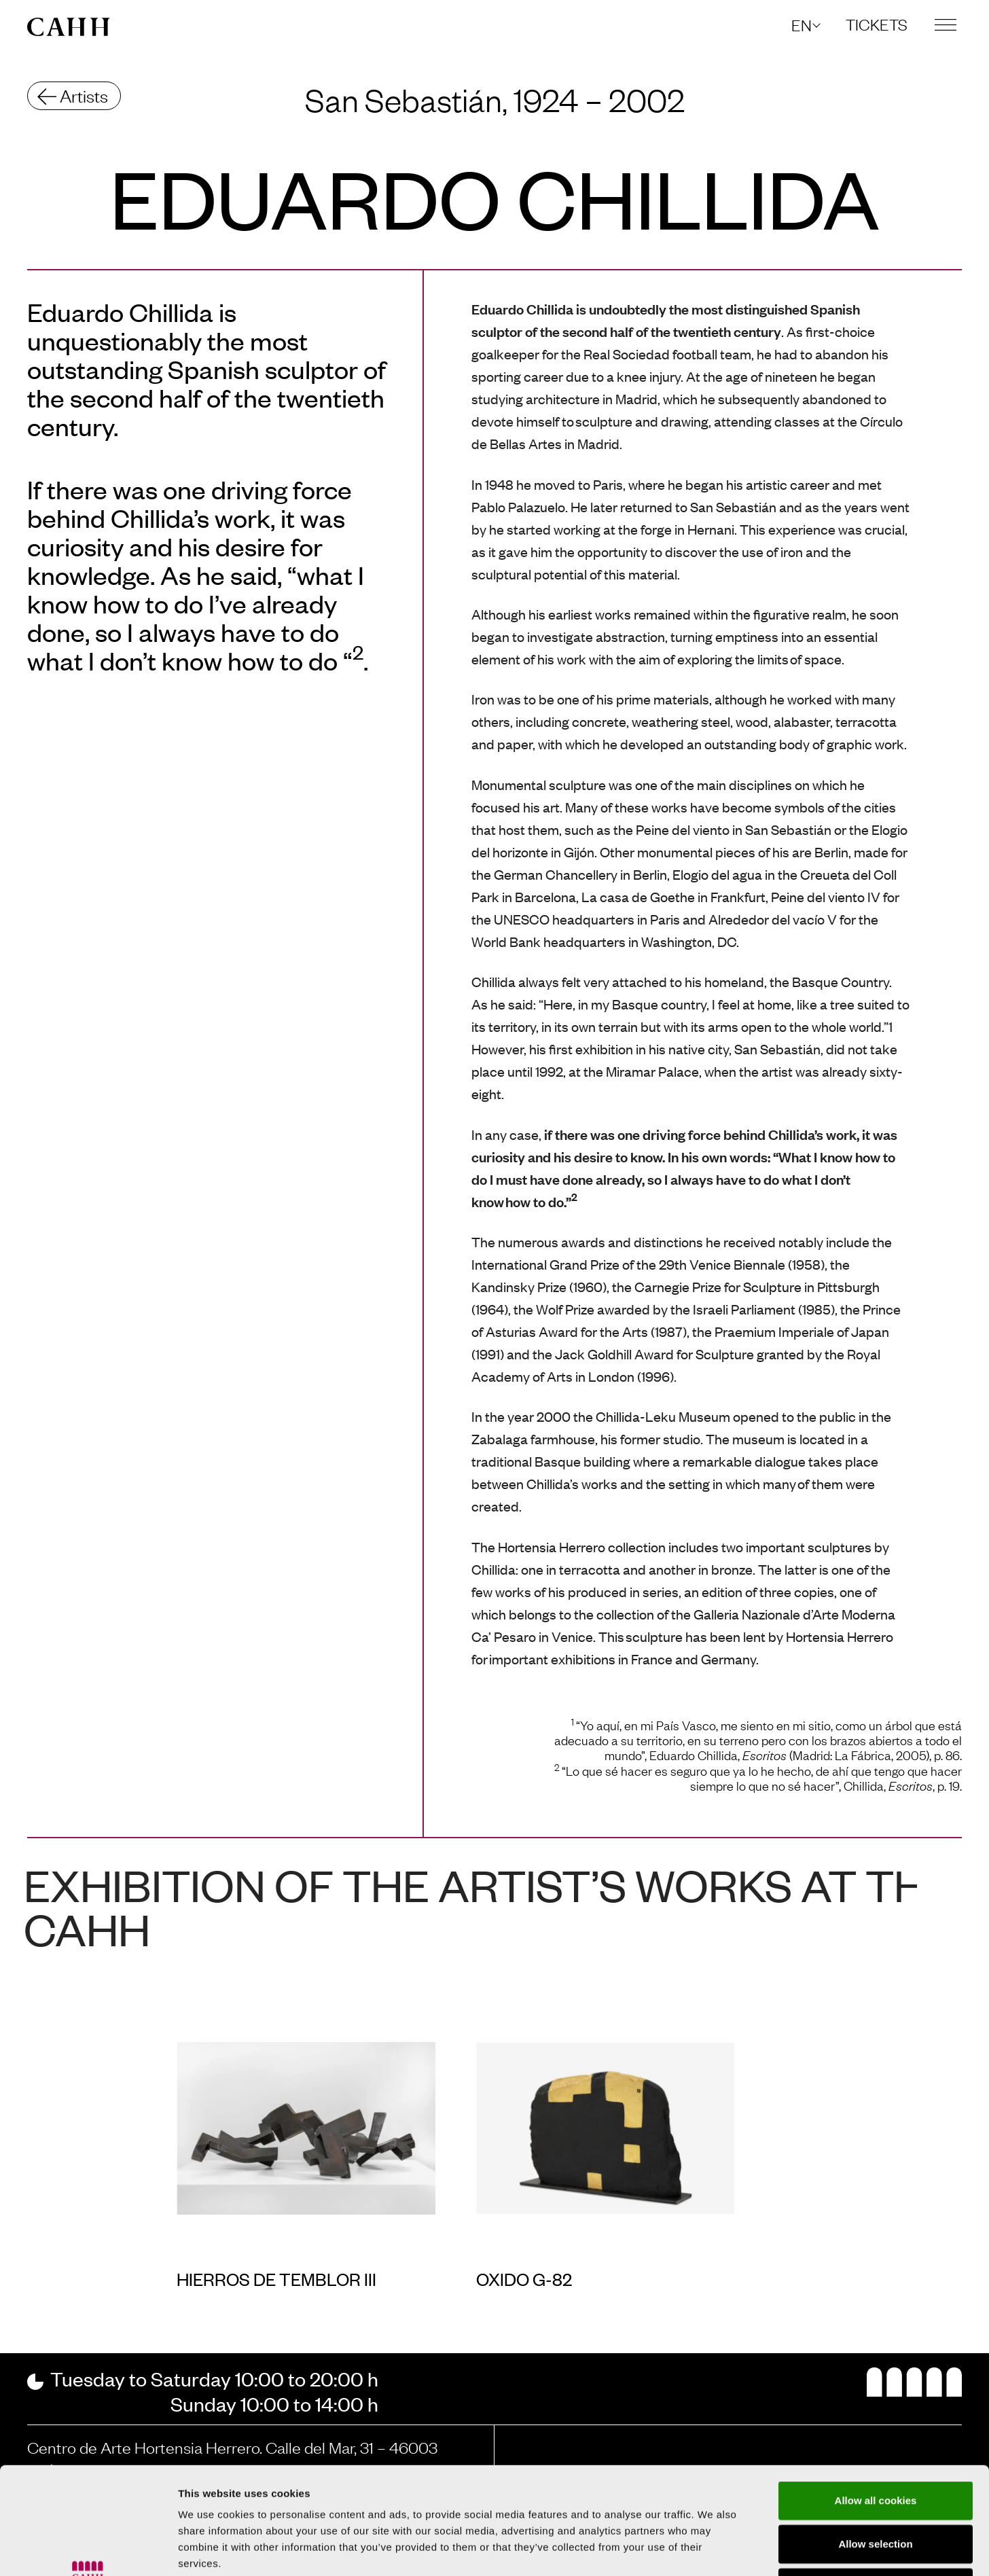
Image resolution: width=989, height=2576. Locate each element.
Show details (712, 2549)
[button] (805, 25)
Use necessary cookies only (875, 2486)
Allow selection (875, 2443)
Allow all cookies (876, 2399)
